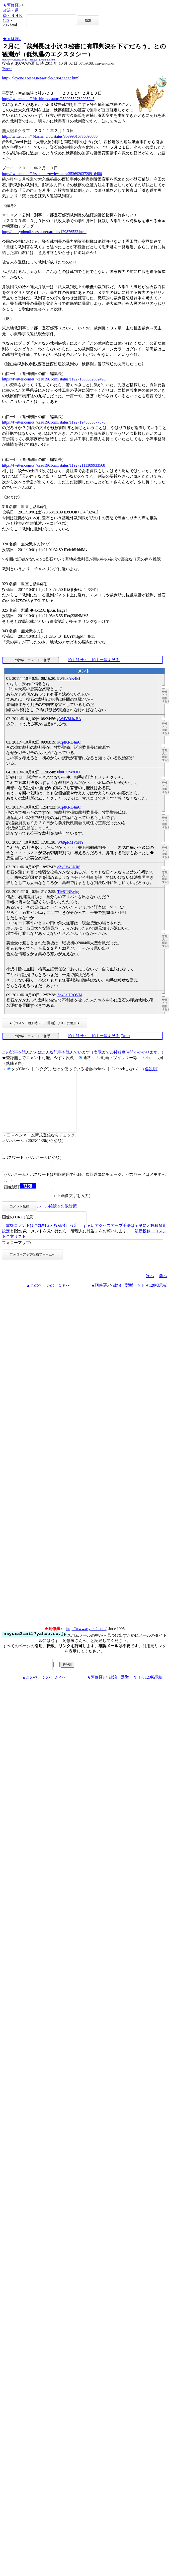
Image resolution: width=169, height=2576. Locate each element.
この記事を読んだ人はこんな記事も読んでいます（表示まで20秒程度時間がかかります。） (84, 1052)
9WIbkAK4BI (68, 678)
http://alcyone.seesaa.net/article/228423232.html (41, 78)
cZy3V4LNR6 (68, 867)
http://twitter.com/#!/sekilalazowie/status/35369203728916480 (52, 174)
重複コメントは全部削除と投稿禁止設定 (42, 1237)
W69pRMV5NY (70, 842)
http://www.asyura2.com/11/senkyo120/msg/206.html (29, 59)
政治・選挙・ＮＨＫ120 (13, 15)
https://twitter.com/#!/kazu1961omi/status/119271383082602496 (53, 379)
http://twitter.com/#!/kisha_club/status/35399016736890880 (50, 136)
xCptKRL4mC (69, 742)
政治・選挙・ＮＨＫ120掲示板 (140, 1297)
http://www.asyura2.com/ (86, 1640)
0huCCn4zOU (68, 772)
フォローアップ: (16, 1255)
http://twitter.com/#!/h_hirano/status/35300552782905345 (48, 99)
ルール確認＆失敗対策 (57, 1218)
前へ (163, 1288)
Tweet (7, 69)
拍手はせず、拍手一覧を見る (94, 660)
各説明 (151, 1069)
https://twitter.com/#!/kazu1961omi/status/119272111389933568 (53, 465)
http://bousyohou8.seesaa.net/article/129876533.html (44, 232)
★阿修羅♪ (12, 5)
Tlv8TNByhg (68, 891)
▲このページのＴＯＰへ (48, 1297)
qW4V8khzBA (69, 719)
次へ (150, 1288)
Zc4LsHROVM (69, 995)
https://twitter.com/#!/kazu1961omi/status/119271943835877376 (53, 422)
